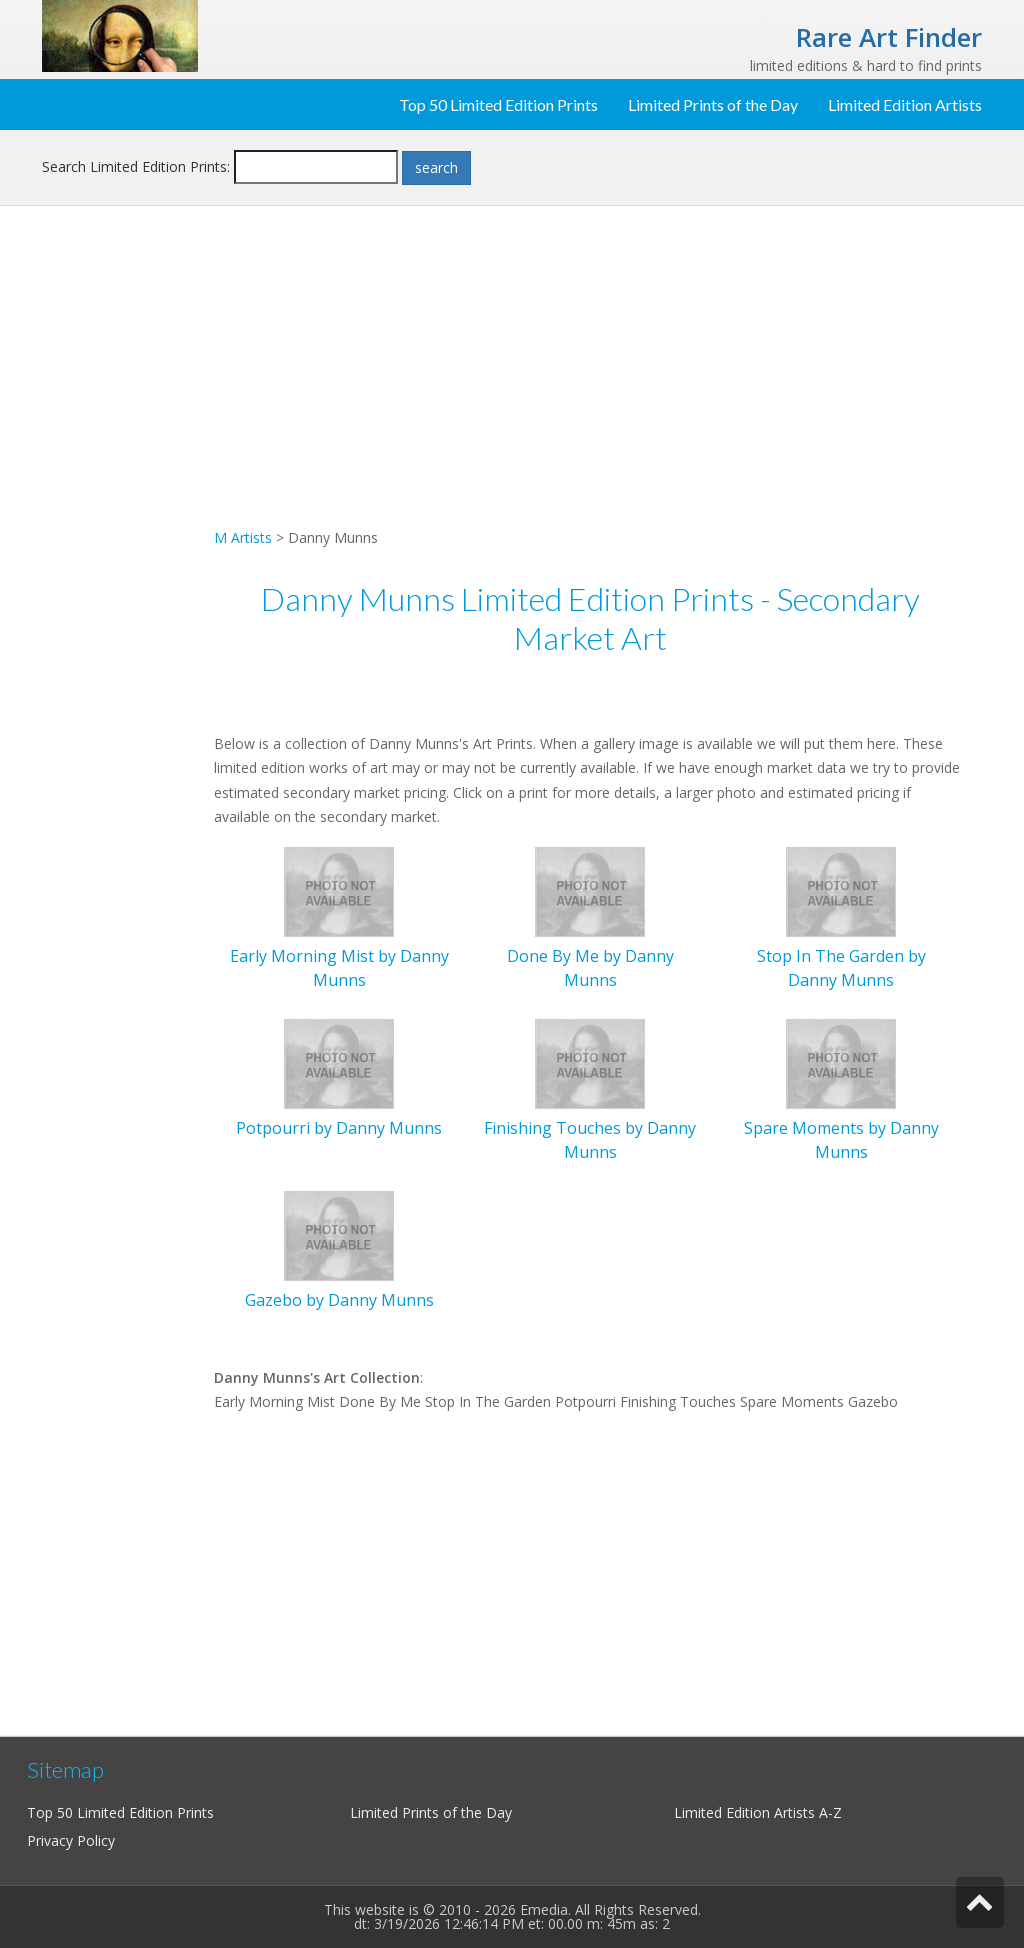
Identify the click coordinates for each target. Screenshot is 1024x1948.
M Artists (243, 537)
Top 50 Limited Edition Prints (498, 104)
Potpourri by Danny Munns (339, 1128)
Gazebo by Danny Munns (339, 1300)
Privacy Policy (71, 1840)
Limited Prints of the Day (713, 104)
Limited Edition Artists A (751, 1812)
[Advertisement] (120, 546)
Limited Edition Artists (905, 104)
